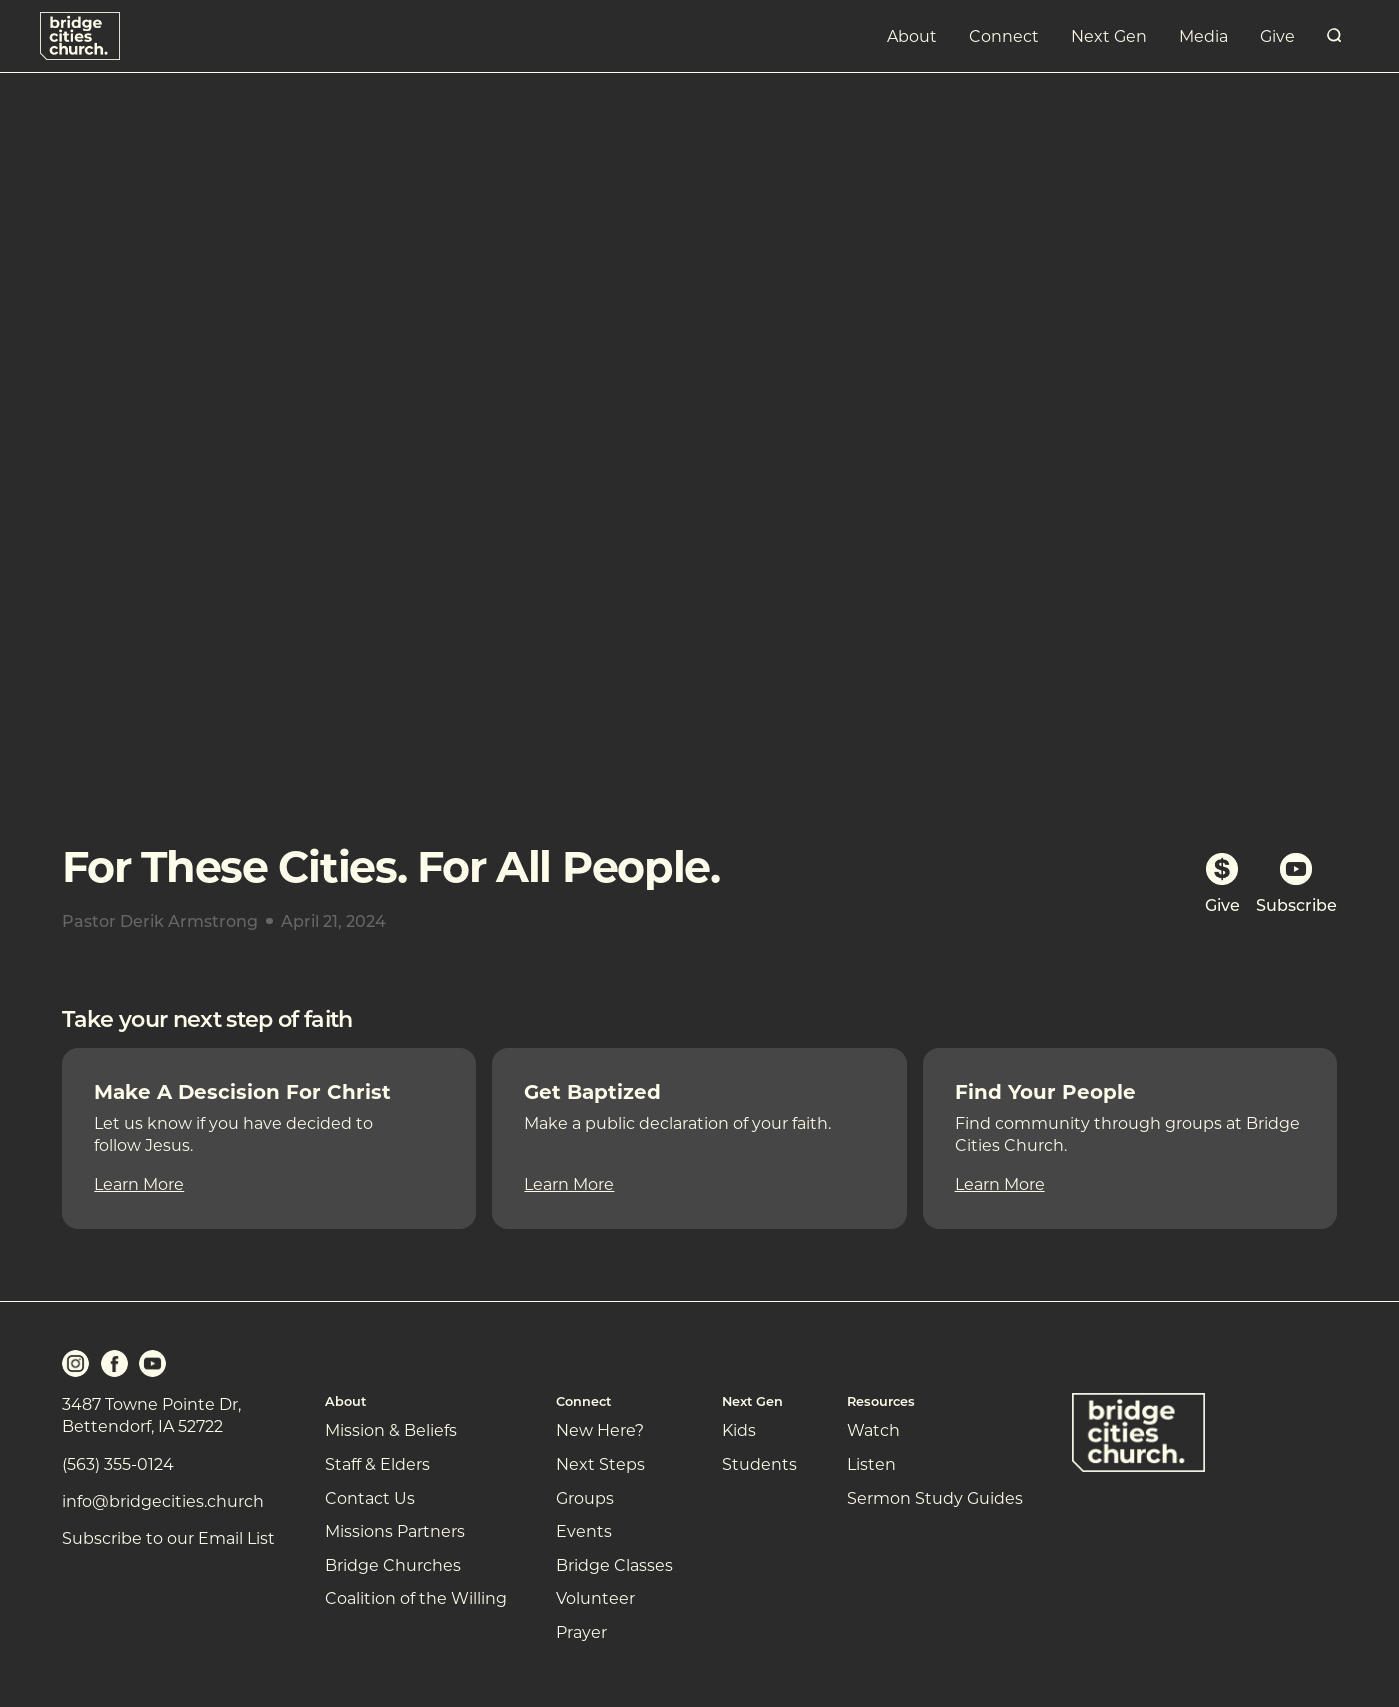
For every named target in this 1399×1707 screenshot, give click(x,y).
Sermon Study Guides (935, 1497)
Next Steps (600, 1463)
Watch (873, 1429)
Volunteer (595, 1597)
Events (584, 1530)
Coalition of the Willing (416, 1597)
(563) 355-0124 (118, 1463)
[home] (80, 35)
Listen (871, 1463)
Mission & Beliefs (391, 1429)
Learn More (139, 1183)
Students (759, 1463)
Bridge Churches (393, 1564)
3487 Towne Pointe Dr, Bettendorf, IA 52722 (151, 1414)
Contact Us (370, 1497)
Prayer (581, 1631)
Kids (739, 1429)
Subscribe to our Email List (168, 1537)
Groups (585, 1497)
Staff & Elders (377, 1463)
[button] (912, 36)
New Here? (600, 1429)
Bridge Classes (614, 1564)
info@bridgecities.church (163, 1500)
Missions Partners (395, 1530)
